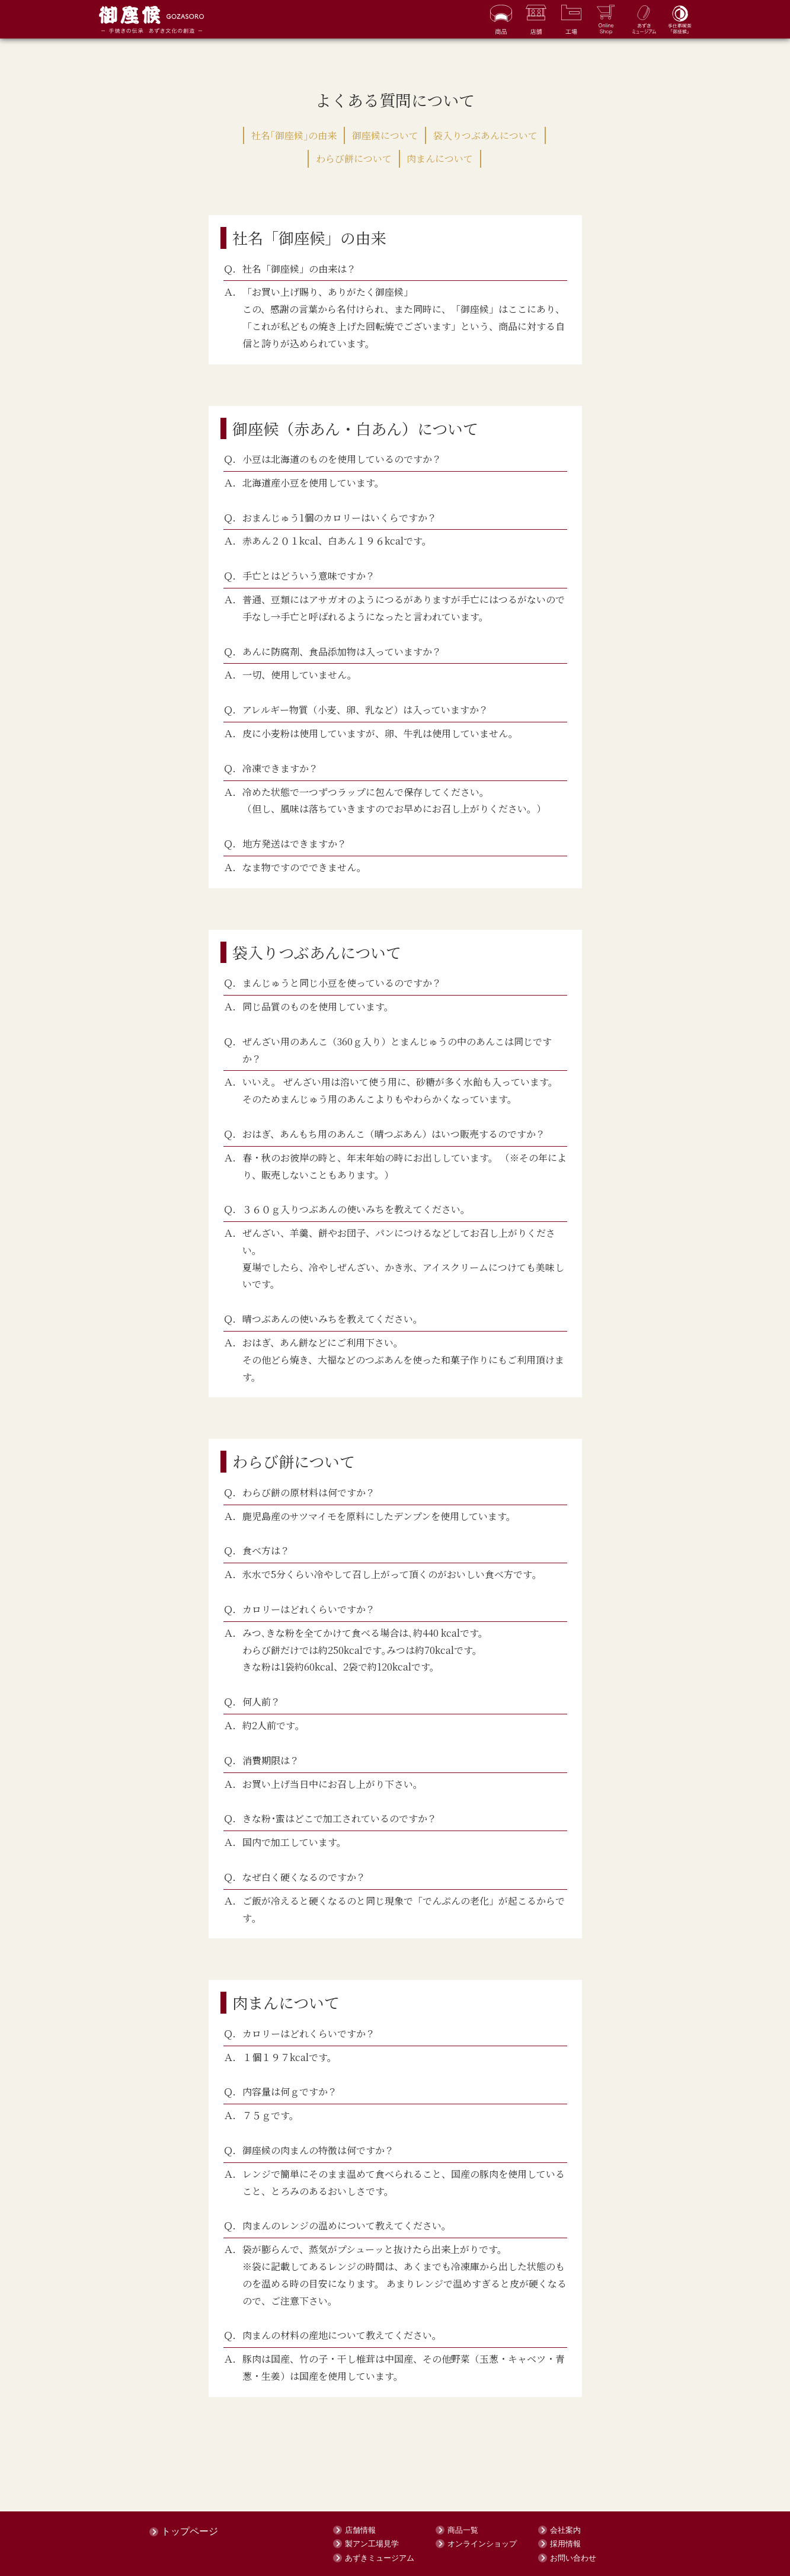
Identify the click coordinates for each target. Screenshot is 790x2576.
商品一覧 (462, 2529)
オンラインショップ (482, 2543)
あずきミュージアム (379, 2557)
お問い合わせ (573, 2557)
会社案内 (565, 2529)
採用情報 (565, 2543)
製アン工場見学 (372, 2543)
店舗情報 (360, 2529)
